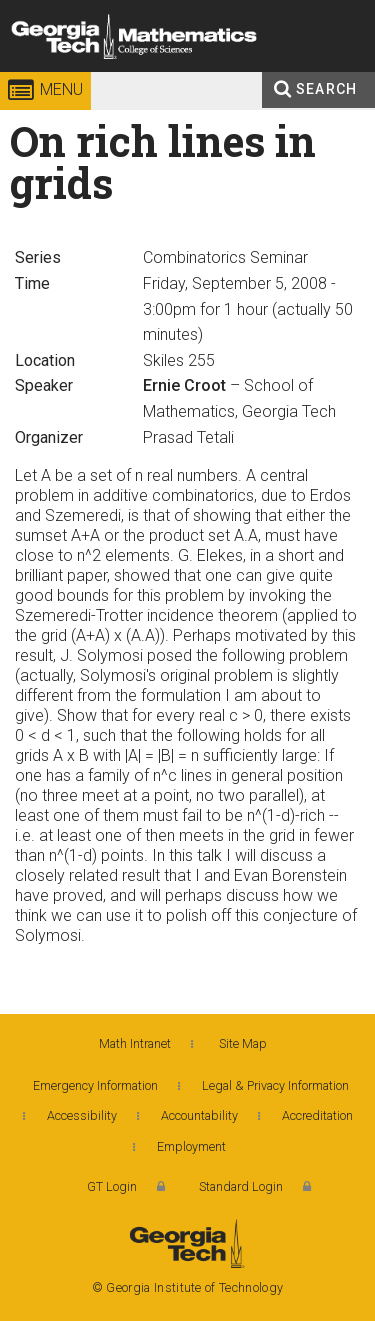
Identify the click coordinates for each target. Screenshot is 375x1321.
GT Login (112, 1186)
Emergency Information (95, 1085)
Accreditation (317, 1115)
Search (326, 89)
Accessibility (82, 1115)
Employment (191, 1146)
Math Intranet (135, 1043)
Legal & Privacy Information (275, 1085)
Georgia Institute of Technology (56, 74)
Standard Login (241, 1186)
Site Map (243, 1043)
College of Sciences (209, 74)
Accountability (199, 1115)
